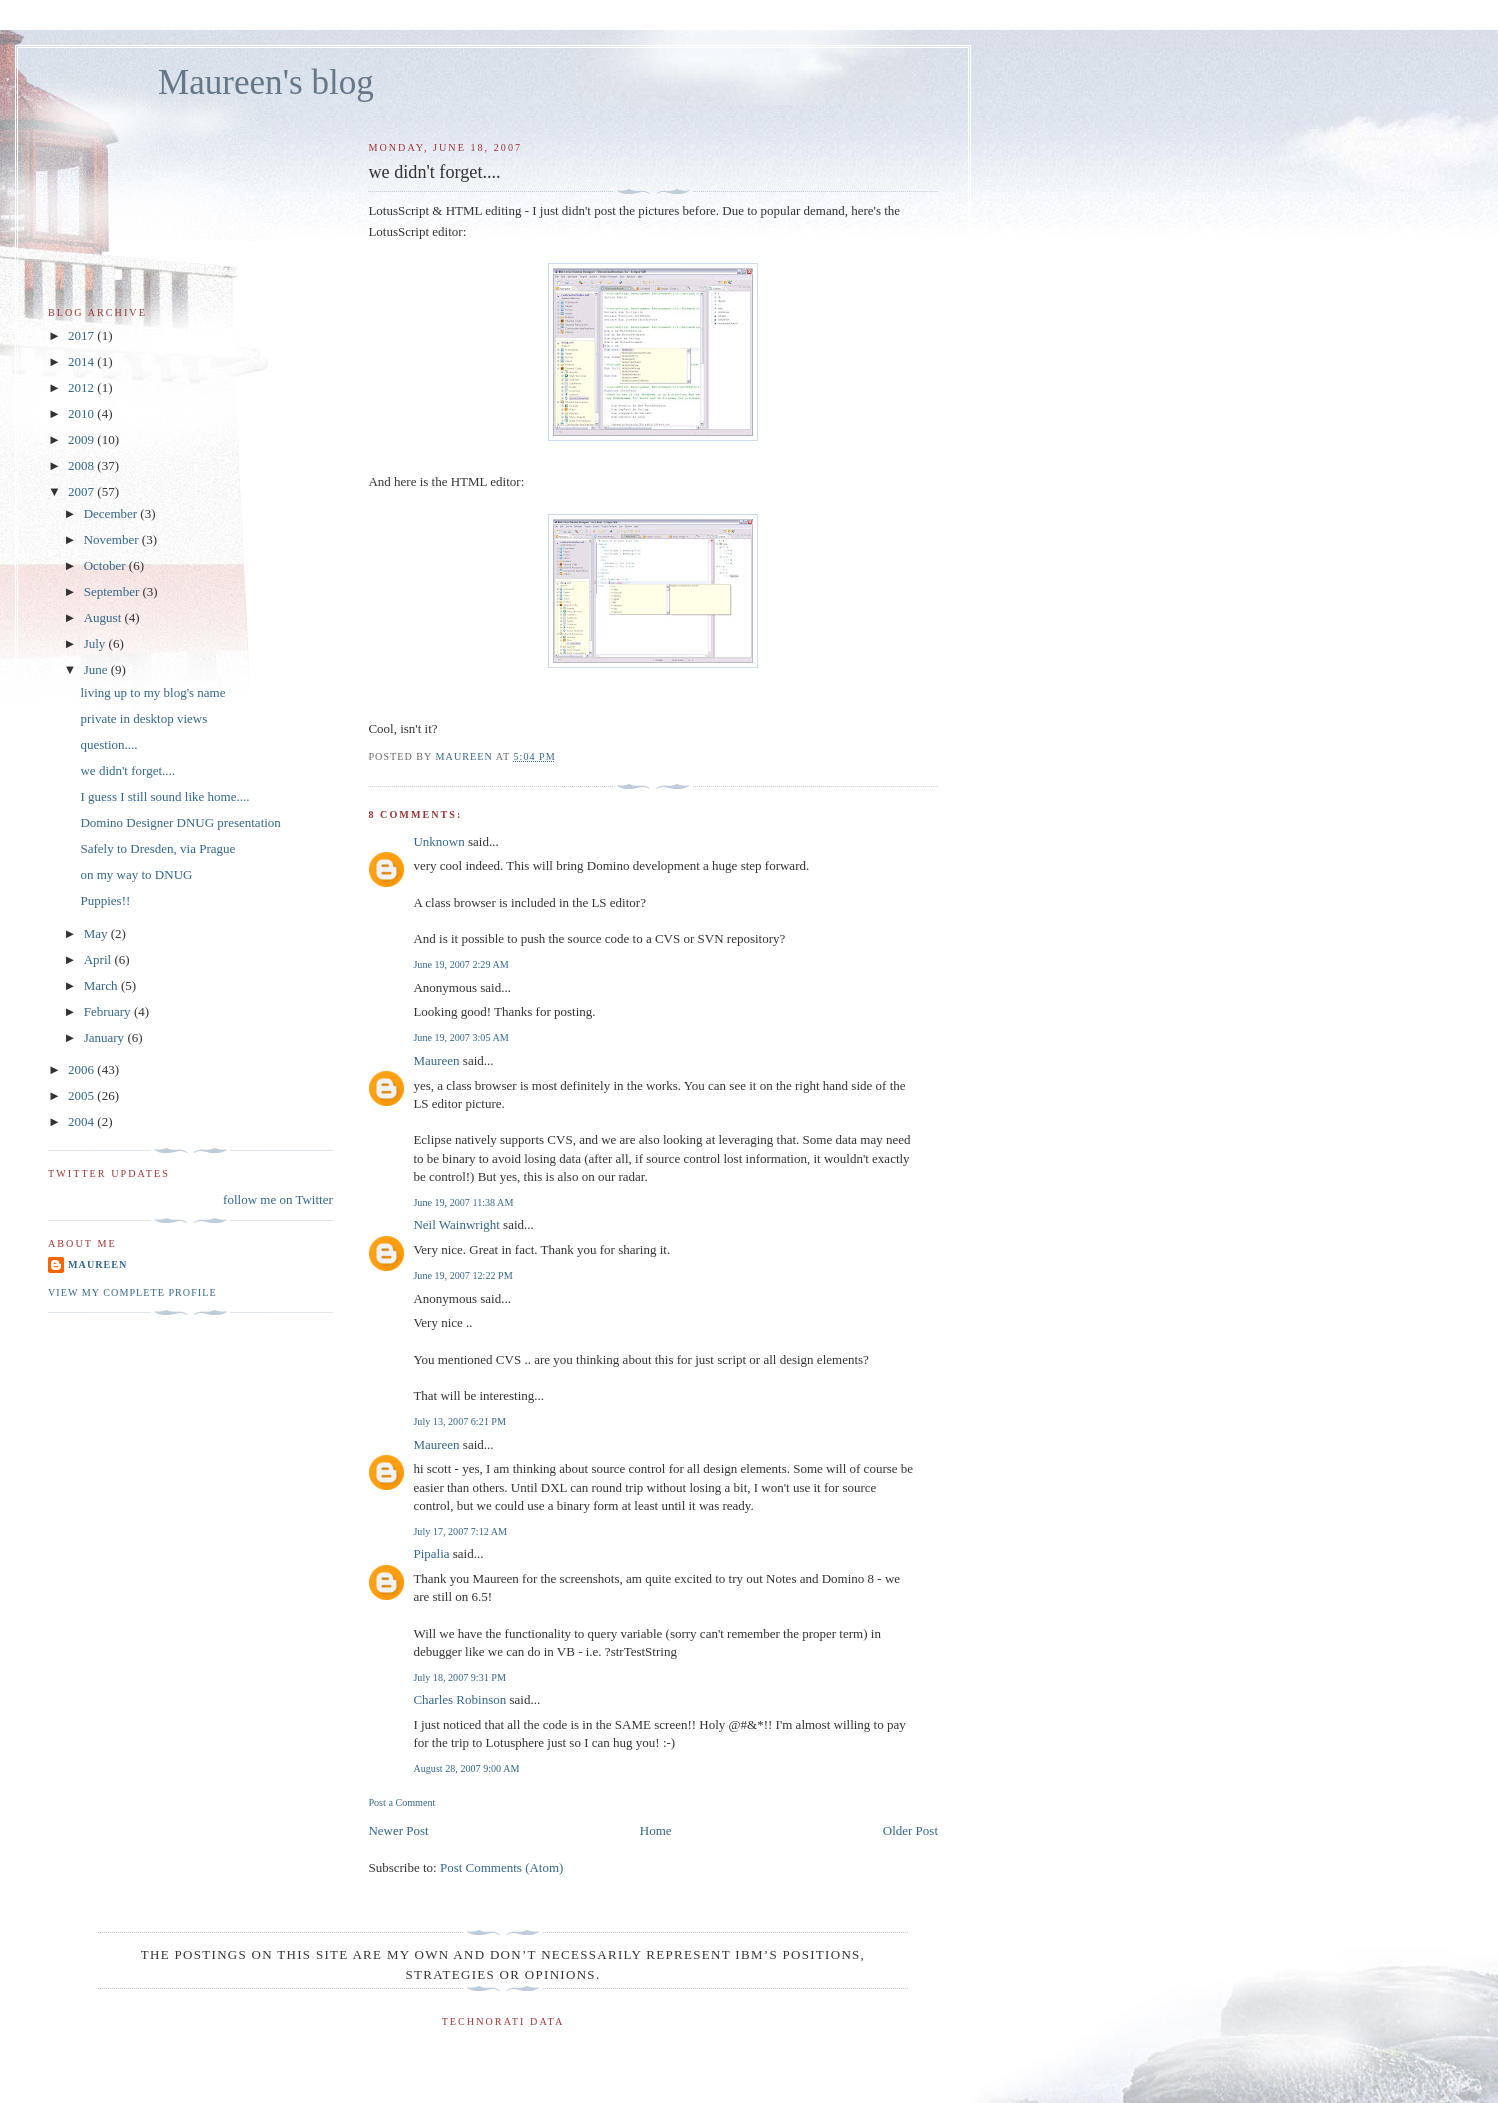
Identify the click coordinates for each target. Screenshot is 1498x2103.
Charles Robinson (459, 1699)
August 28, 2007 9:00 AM (466, 1768)
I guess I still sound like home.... (164, 796)
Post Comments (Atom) (502, 1867)
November (113, 539)
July (96, 643)
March (102, 985)
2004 (82, 1121)
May (97, 933)
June (97, 669)
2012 (82, 387)
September (113, 591)
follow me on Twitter (278, 1199)
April (99, 959)
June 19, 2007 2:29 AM (460, 964)
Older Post (910, 1830)
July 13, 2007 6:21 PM (459, 1421)
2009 (82, 439)
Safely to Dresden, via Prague (157, 848)
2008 (82, 465)
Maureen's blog (266, 82)
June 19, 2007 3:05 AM (460, 1037)
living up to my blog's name (152, 692)
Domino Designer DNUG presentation (180, 822)
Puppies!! (105, 900)
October (106, 565)
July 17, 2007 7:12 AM (460, 1531)
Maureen (436, 1060)
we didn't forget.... (127, 770)
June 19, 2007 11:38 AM (463, 1202)
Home (656, 1830)
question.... (108, 744)
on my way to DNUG (136, 874)
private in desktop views (143, 718)
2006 (82, 1069)
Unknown (438, 841)
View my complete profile (132, 1292)
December (112, 513)
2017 (82, 335)
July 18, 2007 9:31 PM (459, 1677)
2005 (82, 1095)
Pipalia (431, 1553)
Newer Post (398, 1830)
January (106, 1037)
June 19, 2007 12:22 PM (462, 1275)
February (109, 1011)
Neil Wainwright (456, 1224)
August (104, 617)
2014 (82, 361)
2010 (82, 413)
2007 (82, 491)
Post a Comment (401, 1802)
